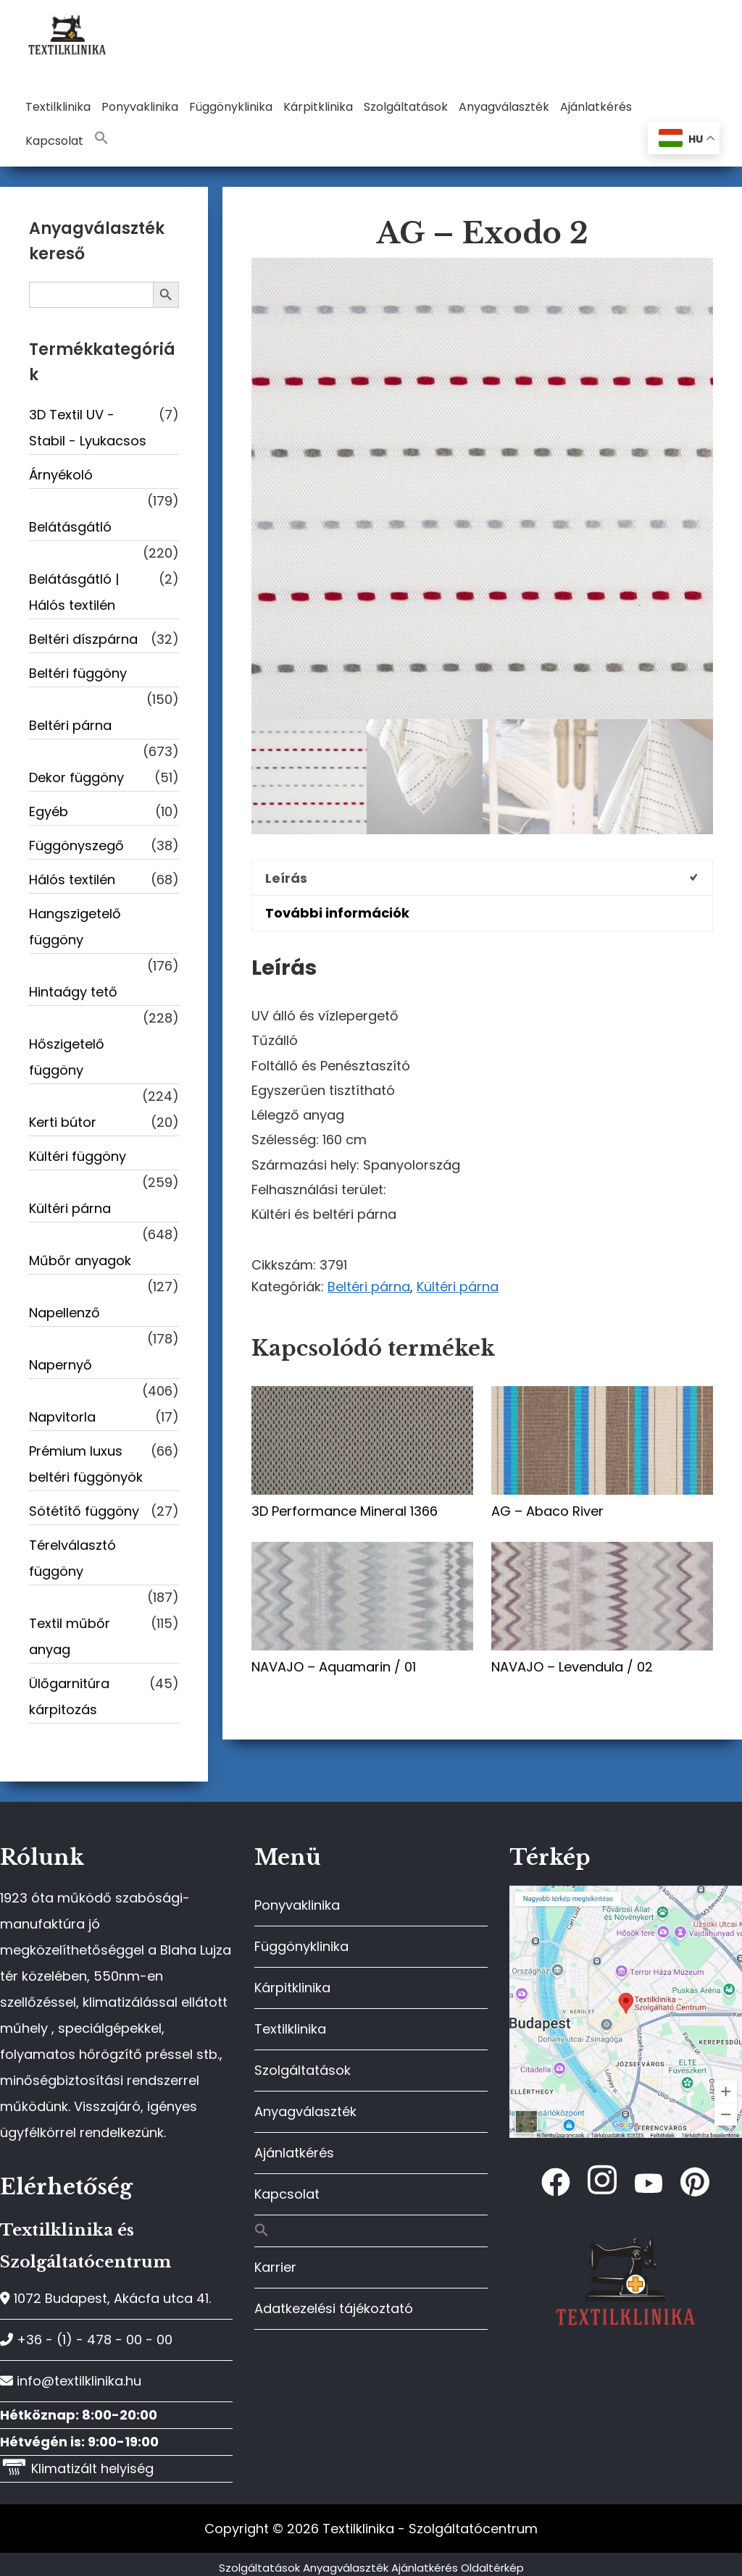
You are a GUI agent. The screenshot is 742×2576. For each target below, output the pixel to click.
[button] (101, 139)
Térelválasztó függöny (72, 1558)
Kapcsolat (287, 2194)
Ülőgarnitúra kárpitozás (69, 1696)
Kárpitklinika (292, 1988)
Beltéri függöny (78, 673)
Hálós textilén (72, 879)
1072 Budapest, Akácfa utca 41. (105, 2298)
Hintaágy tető (73, 992)
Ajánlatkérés (294, 2153)
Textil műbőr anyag (69, 1636)
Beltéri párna (369, 1286)
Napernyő (60, 1365)
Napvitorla (62, 1417)
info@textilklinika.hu (70, 2381)
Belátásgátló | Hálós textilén (74, 592)
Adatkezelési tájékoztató (333, 2308)
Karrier (275, 2267)
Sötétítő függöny (84, 1511)
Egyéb (48, 811)
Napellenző (64, 1313)
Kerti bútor (62, 1122)
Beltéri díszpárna (83, 639)
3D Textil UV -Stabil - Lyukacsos (87, 428)
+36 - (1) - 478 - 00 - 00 (86, 2339)
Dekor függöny (76, 777)
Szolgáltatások (302, 2070)
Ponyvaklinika (297, 1905)
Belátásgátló (70, 527)
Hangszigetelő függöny (75, 927)
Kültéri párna (458, 1286)
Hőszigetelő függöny (66, 1057)
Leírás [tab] (286, 878)
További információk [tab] (337, 913)
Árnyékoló (61, 475)
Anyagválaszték (305, 2111)
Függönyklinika (301, 1946)
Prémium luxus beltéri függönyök (86, 1464)
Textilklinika (290, 2029)
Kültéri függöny (77, 1156)
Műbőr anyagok (80, 1260)
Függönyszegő (76, 845)
